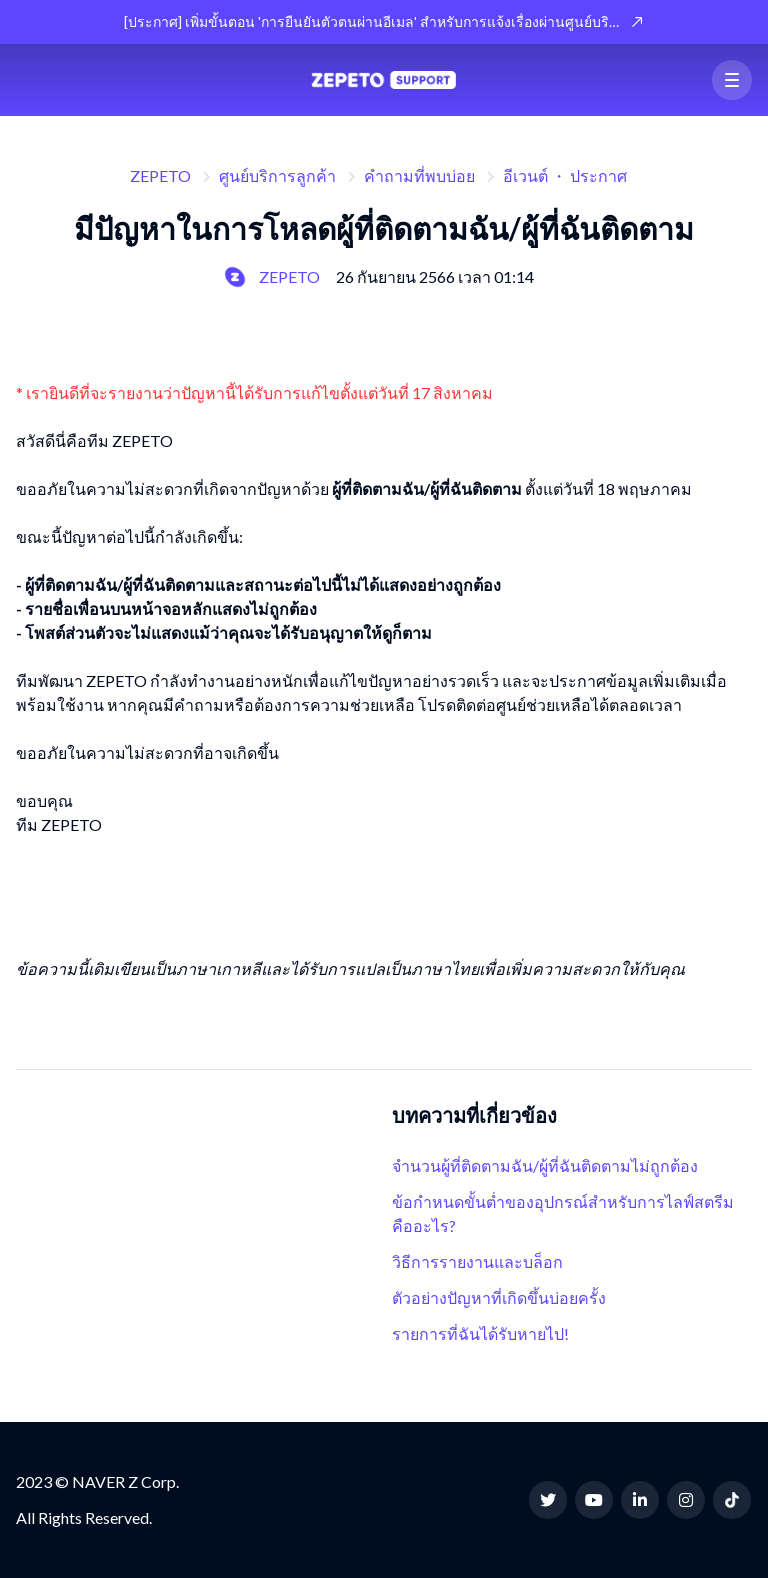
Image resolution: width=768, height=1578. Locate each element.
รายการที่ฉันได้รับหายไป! (480, 1333)
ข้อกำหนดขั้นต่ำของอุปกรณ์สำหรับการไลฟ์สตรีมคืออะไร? (563, 1213)
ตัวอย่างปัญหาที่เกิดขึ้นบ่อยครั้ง (499, 1297)
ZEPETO (160, 175)
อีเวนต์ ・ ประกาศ (565, 175)
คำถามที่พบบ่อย (419, 175)
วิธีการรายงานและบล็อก (477, 1261)
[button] (732, 80)
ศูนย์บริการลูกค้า (277, 175)
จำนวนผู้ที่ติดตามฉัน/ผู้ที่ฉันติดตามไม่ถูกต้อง (545, 1165)
